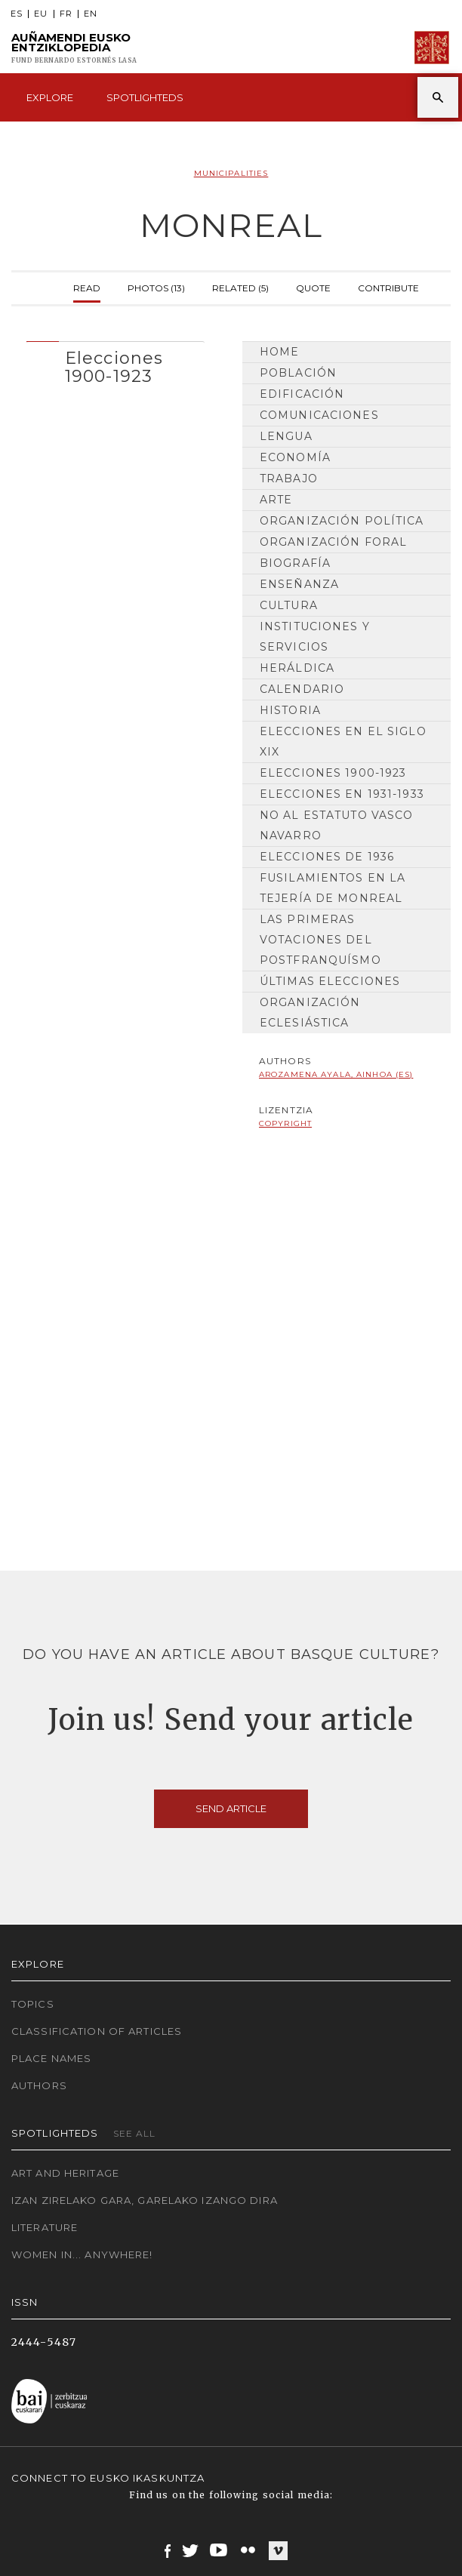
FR (66, 14)
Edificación (302, 394)
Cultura (289, 605)
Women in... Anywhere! (82, 2254)
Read (86, 286)
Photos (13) (156, 286)
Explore (49, 97)
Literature (44, 2227)
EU (41, 14)
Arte (276, 499)
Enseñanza (299, 584)
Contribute (388, 286)
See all (134, 2133)
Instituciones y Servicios (315, 637)
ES (17, 14)
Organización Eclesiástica (310, 1012)
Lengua (286, 436)
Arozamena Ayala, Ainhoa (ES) (336, 1074)
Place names (51, 2058)
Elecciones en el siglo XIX (343, 742)
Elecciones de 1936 (327, 856)
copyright (285, 1123)
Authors (39, 2085)
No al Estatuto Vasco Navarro (336, 825)
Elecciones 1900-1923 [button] (114, 367)
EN (90, 14)
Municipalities (231, 173)
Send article (231, 1808)
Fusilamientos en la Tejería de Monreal (332, 888)
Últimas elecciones (330, 981)
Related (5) (240, 286)
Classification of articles (96, 2031)
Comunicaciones (319, 415)
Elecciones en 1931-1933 (342, 794)
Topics (32, 2004)
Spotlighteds (144, 97)
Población (298, 373)
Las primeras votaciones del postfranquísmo (320, 940)
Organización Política (342, 521)
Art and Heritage (65, 2173)
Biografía (295, 563)
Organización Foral (333, 542)
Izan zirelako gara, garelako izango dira (144, 2200)
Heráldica (297, 668)
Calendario (302, 689)
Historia (290, 710)
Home (279, 352)
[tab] (115, 363)
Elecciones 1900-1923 (333, 773)
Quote (313, 286)
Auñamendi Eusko (74, 48)
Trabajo (289, 478)
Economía (295, 457)
